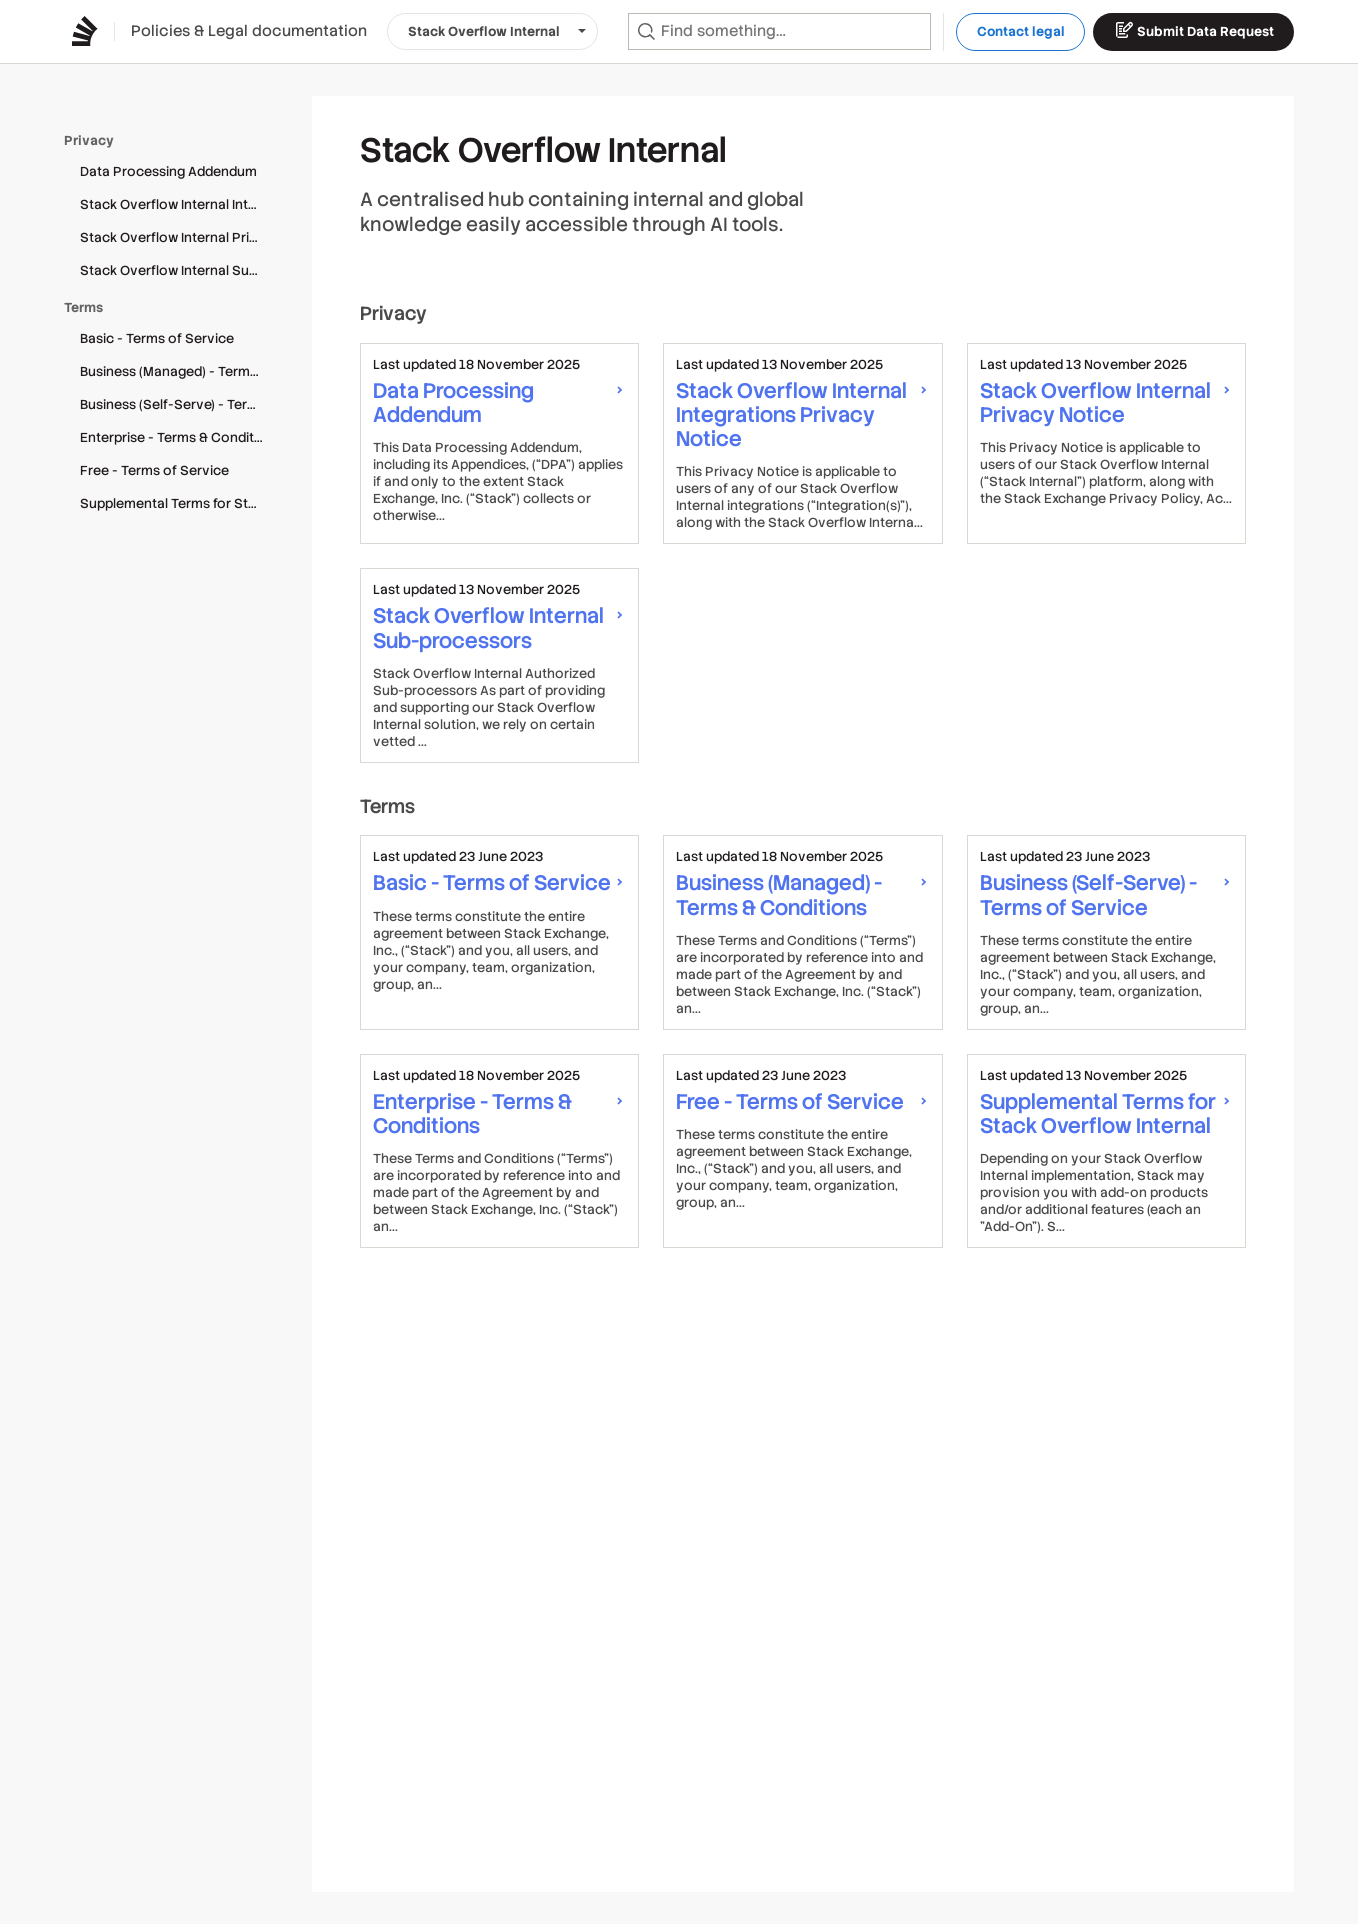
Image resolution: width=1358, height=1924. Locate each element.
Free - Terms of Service (154, 470)
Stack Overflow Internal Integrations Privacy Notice (180, 204)
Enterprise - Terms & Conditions (180, 437)
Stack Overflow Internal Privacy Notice (180, 237)
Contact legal (1021, 31)
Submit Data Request (1194, 30)
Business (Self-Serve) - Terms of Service (180, 404)
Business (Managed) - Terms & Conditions (180, 371)
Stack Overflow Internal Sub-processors (180, 270)
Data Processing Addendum (168, 171)
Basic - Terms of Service (157, 338)
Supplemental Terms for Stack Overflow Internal (180, 503)
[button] (492, 32)
